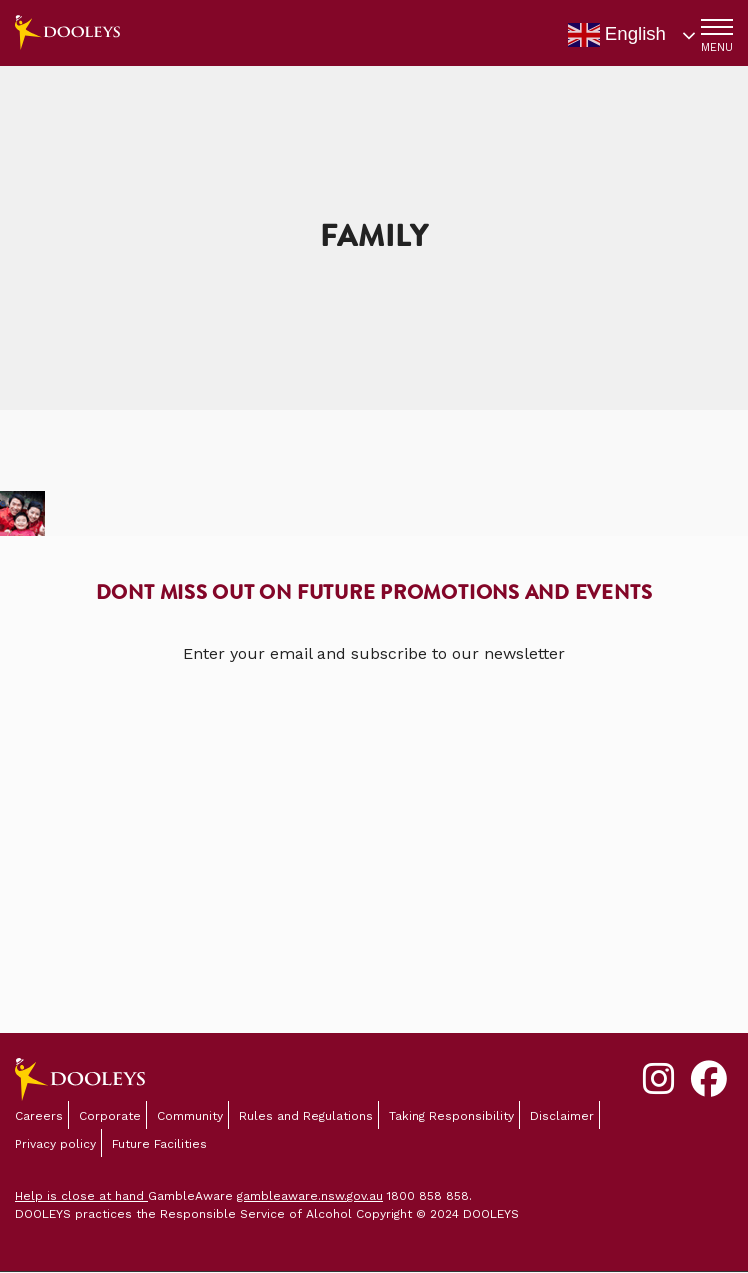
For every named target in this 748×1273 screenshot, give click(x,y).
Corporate (110, 1116)
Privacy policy (55, 1144)
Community (190, 1116)
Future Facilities (159, 1144)
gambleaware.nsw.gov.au (310, 1196)
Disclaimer (562, 1116)
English (617, 35)
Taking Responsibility (451, 1116)
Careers (39, 1116)
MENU (717, 47)
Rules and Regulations (306, 1116)
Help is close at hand (81, 1196)
